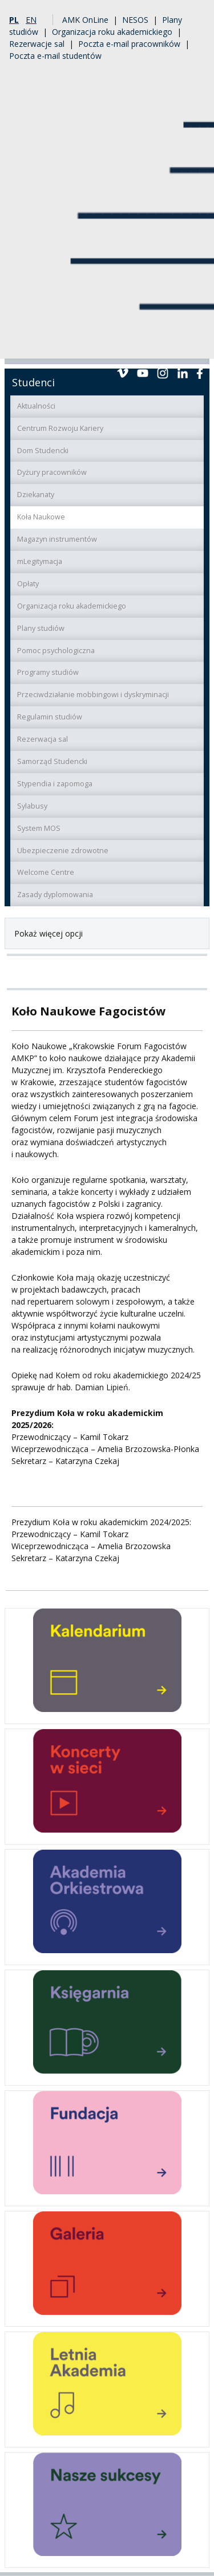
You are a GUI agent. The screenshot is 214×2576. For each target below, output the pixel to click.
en (31, 19)
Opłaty (28, 584)
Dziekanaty (35, 494)
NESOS (135, 19)
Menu (195, 345)
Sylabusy (32, 806)
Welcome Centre (45, 872)
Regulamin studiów (49, 717)
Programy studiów (48, 672)
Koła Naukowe (41, 517)
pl (14, 19)
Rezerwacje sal (36, 43)
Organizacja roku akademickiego (112, 31)
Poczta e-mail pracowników (129, 43)
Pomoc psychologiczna (56, 650)
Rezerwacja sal (42, 739)
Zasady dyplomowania (55, 894)
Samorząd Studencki (52, 761)
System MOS (38, 828)
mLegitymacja (39, 561)
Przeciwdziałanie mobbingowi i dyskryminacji (93, 694)
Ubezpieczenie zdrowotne (62, 850)
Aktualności (36, 406)
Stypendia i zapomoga (54, 784)
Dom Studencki (42, 450)
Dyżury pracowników (52, 472)
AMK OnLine (85, 19)
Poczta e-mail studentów (55, 55)
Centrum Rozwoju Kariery (60, 428)
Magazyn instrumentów (57, 539)
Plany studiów (40, 628)
